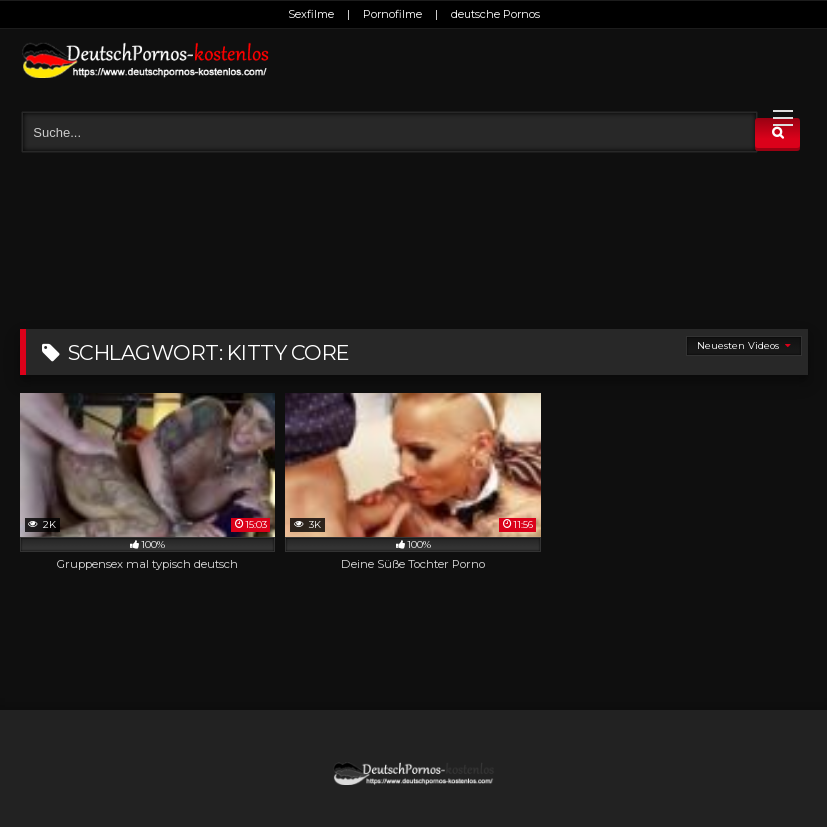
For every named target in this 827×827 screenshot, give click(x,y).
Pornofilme (392, 14)
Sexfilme (311, 14)
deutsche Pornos (495, 14)
